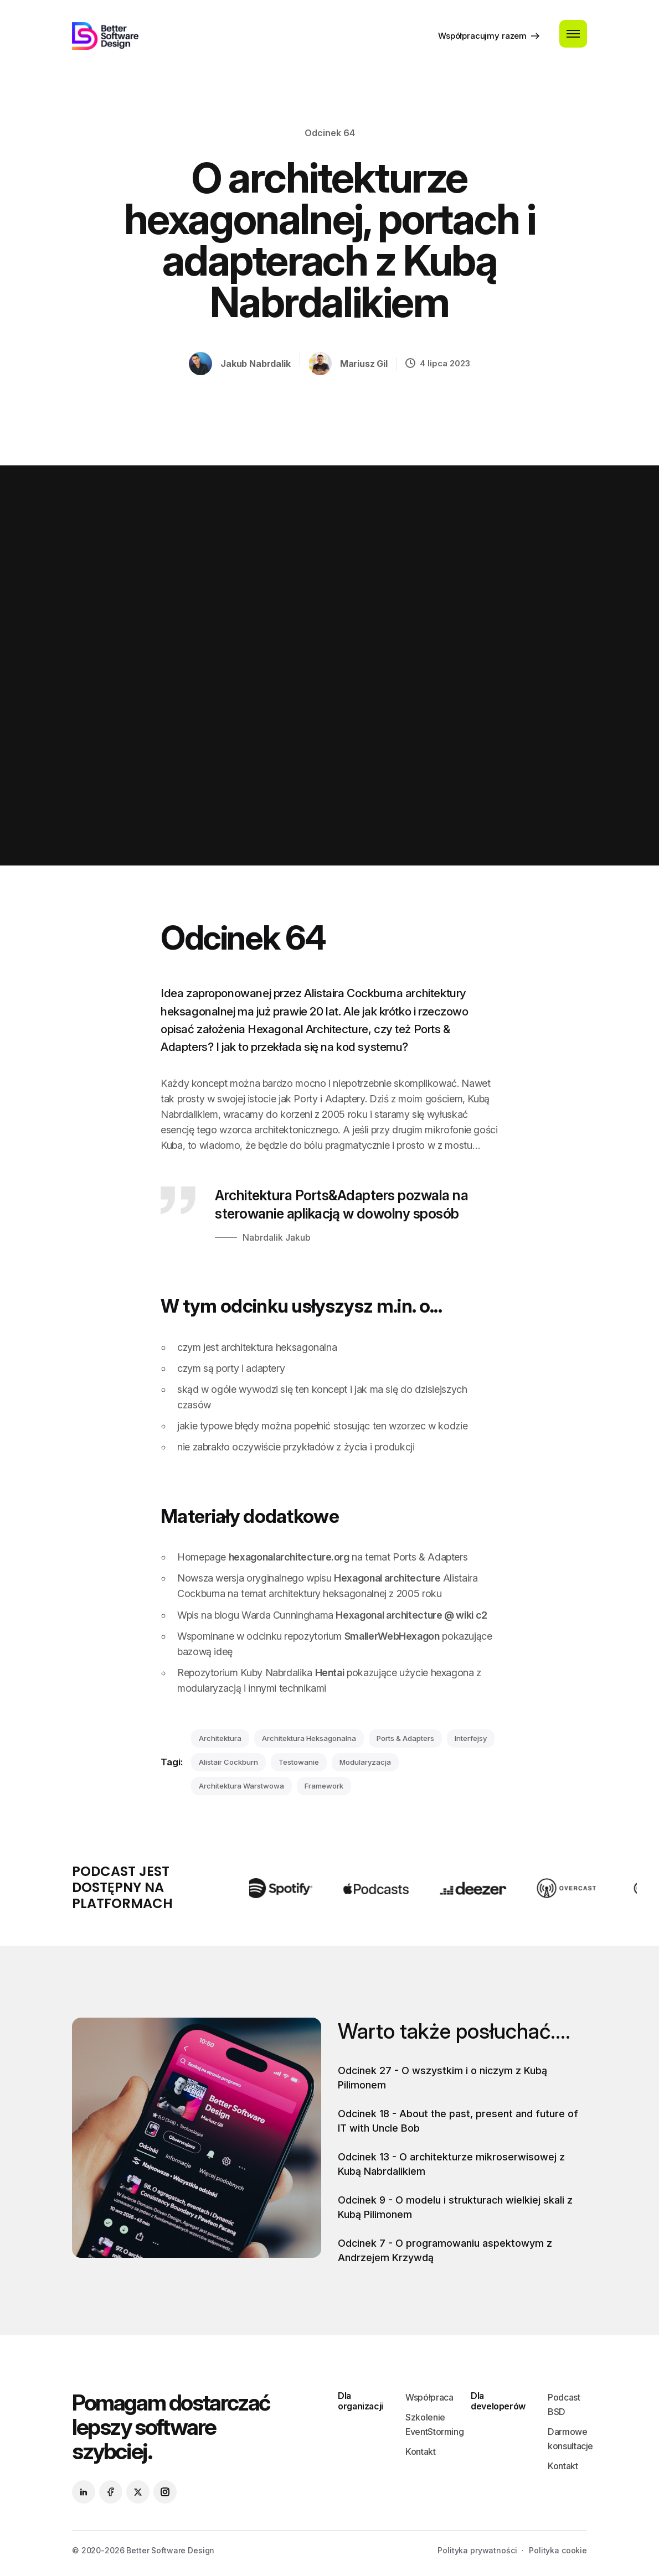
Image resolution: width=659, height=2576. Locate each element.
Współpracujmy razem (488, 35)
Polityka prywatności (477, 2550)
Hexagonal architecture (387, 1578)
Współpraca (429, 2397)
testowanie (299, 1762)
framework (324, 1785)
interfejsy (471, 1738)
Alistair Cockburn (228, 1762)
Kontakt (420, 2451)
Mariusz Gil (364, 363)
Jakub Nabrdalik (255, 363)
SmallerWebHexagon (392, 1636)
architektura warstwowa (241, 1785)
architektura (220, 1738)
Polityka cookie (558, 2550)
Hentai (329, 1672)
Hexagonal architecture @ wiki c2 (411, 1615)
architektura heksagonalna (309, 1738)
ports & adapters (405, 1738)
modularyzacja (365, 1762)
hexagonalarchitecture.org (289, 1557)
